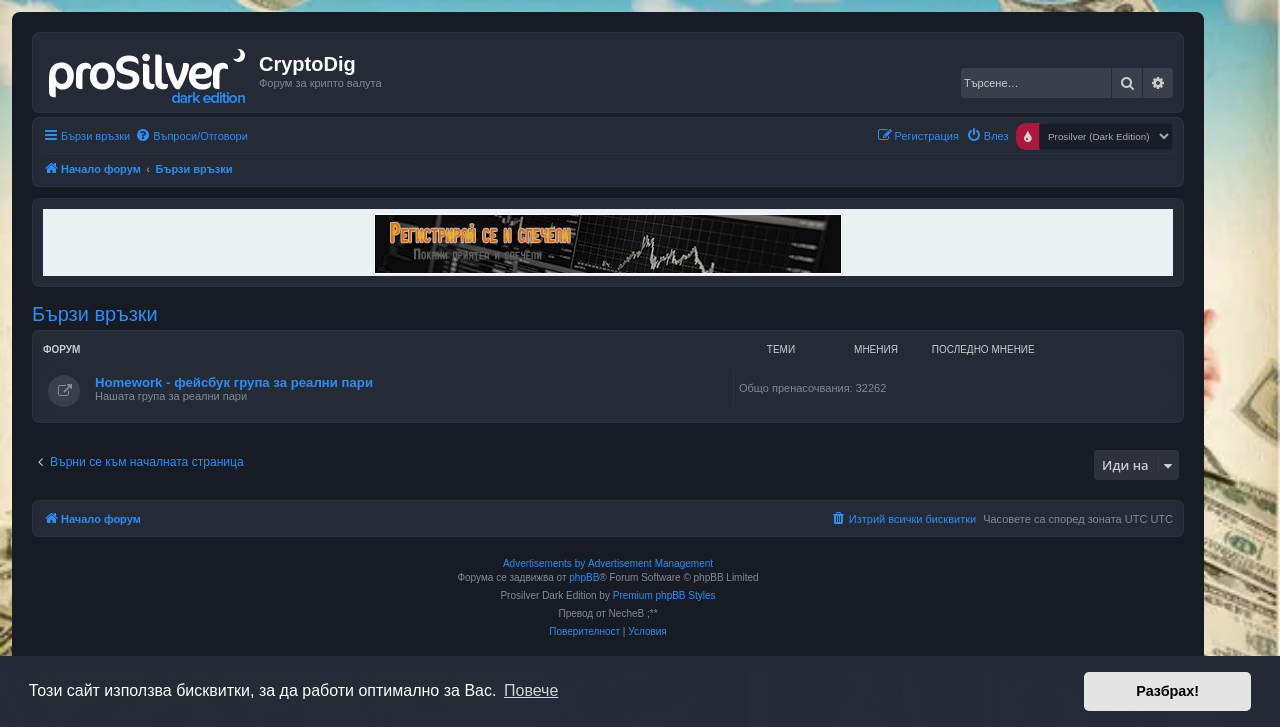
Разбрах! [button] (1167, 691)
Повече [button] (531, 690)
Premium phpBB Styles (664, 595)
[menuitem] (191, 136)
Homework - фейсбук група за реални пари (234, 382)
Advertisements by (544, 563)
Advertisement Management (650, 563)
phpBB (584, 577)
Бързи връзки (95, 314)
